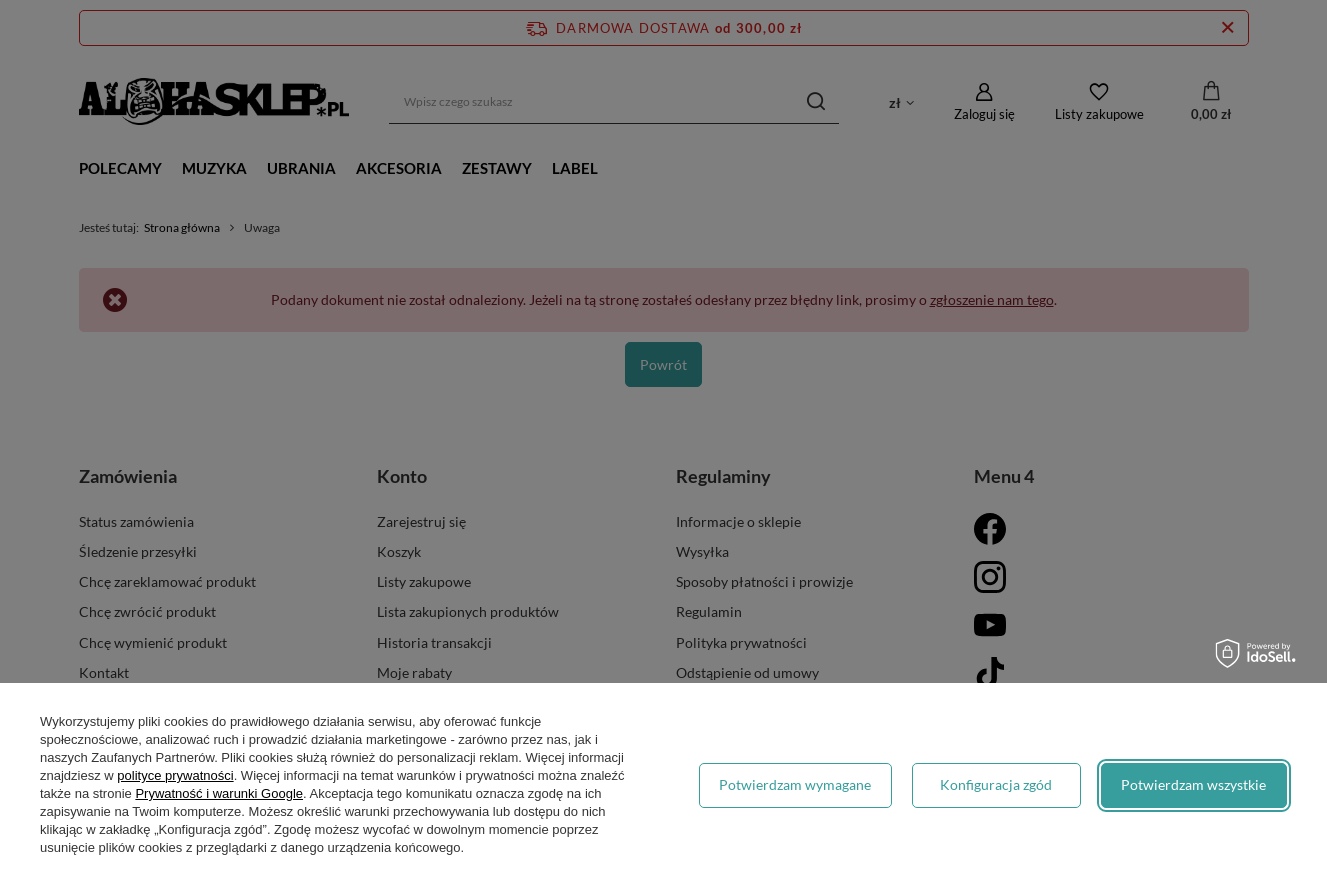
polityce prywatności (175, 775)
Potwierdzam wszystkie (1193, 784)
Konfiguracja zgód (996, 784)
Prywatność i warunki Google (219, 793)
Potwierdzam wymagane (795, 784)
